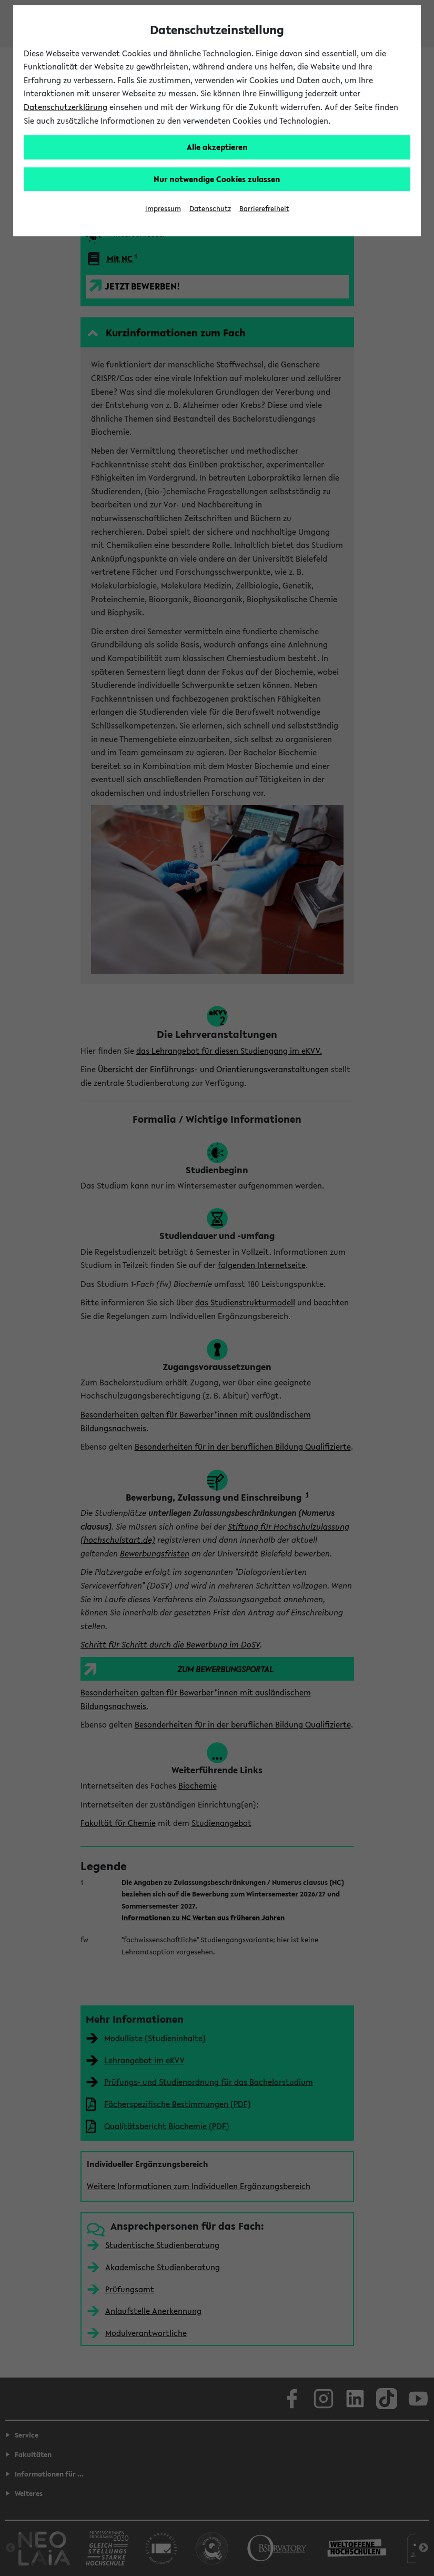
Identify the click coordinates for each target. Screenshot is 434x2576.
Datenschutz (210, 209)
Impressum (163, 209)
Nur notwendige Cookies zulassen (217, 179)
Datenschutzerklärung (65, 107)
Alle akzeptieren (217, 147)
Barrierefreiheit (264, 209)
